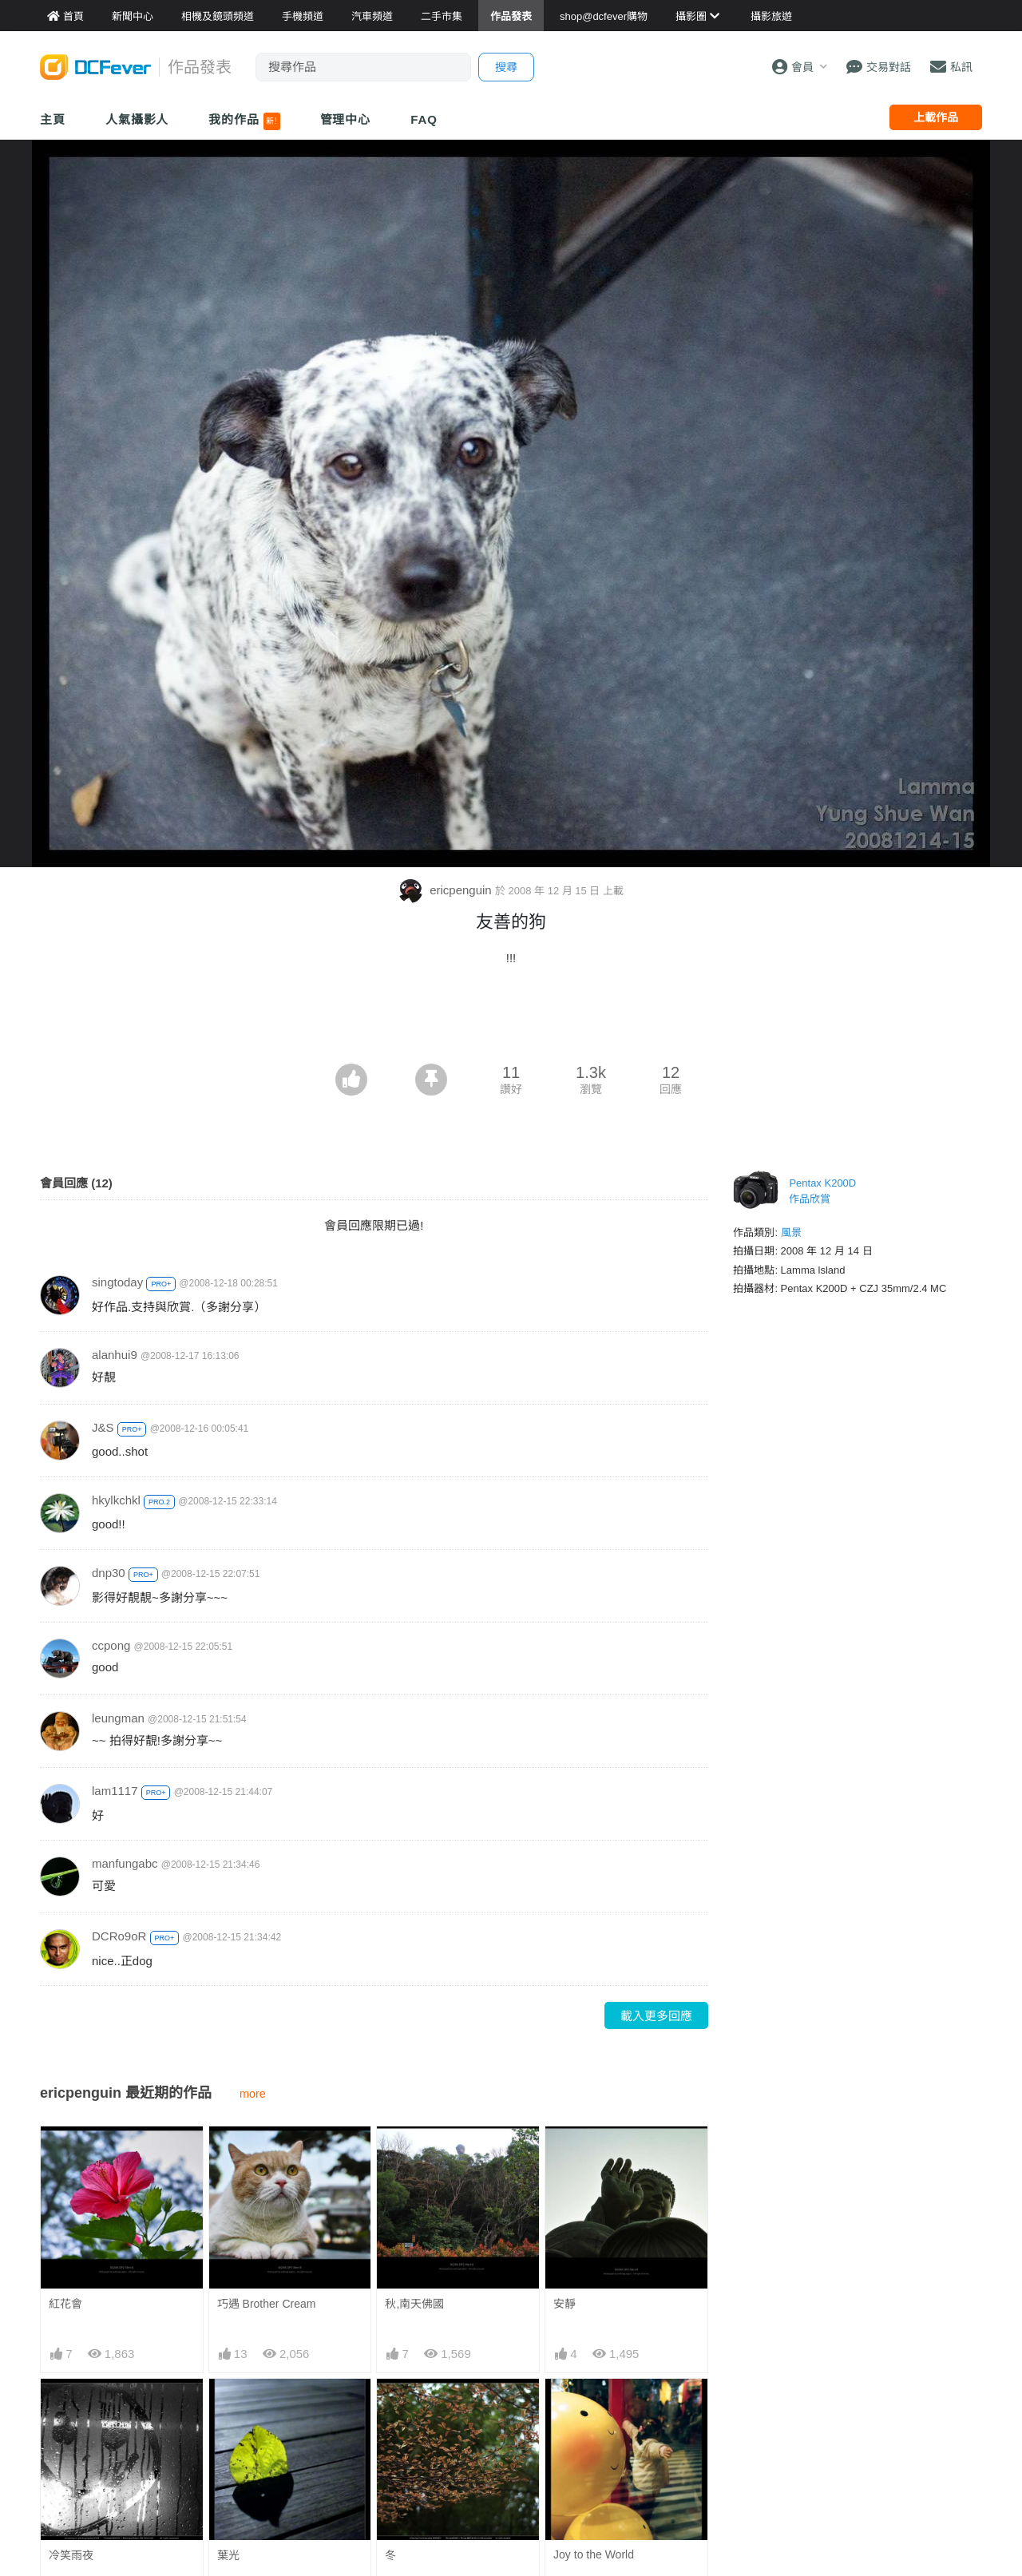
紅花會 (65, 2303)
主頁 (52, 119)
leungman (118, 1718)
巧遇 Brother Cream (266, 2303)
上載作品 (935, 117)
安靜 (564, 2303)
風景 (791, 1232)
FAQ (424, 119)
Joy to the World (593, 2554)
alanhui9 (114, 1354)
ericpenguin (446, 890)
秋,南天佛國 (414, 2303)
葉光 (228, 2555)
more (253, 2093)
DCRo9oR (119, 1936)
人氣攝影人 (137, 119)
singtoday (117, 1282)
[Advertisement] (511, 1020)
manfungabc (125, 1863)
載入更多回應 (656, 2016)
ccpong (111, 1645)
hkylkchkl (116, 1500)
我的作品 (243, 121)
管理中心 (345, 119)
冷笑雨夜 (71, 2555)
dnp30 (108, 1572)
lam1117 (115, 1790)
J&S (103, 1427)
